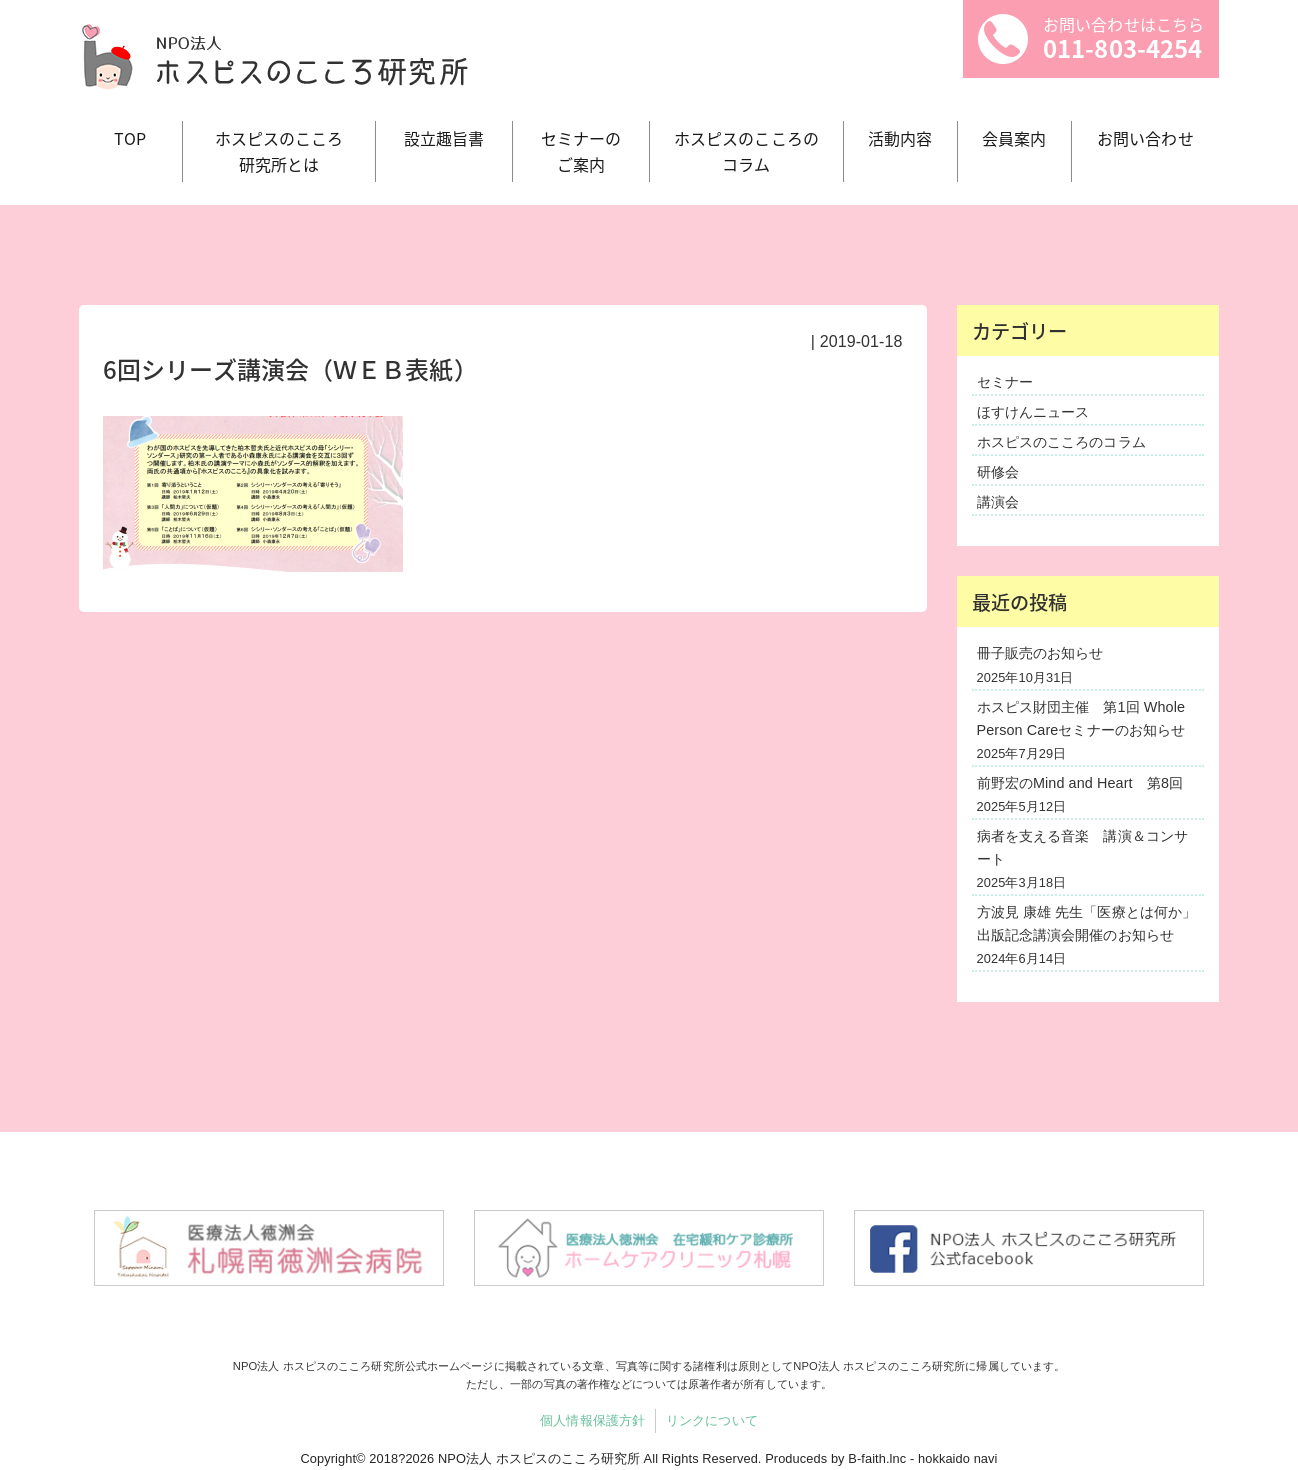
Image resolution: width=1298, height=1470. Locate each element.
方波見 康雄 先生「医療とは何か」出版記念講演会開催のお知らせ (1087, 923)
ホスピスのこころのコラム (1061, 442)
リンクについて (712, 1420)
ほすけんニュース (1033, 412)
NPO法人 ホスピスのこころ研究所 (539, 1458)
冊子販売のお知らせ (1040, 653)
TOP (130, 138)
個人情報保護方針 (592, 1420)
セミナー (1005, 382)
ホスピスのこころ (279, 151)
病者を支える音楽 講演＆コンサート (1083, 847)
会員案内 (1014, 138)
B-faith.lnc (877, 1458)
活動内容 (900, 138)
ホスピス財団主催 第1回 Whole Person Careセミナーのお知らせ (1081, 718)
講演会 (998, 502)
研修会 (998, 472)
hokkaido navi (958, 1458)
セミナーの (581, 151)
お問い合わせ (1145, 138)
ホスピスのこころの (746, 151)
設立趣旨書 (444, 138)
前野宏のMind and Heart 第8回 (1080, 783)
